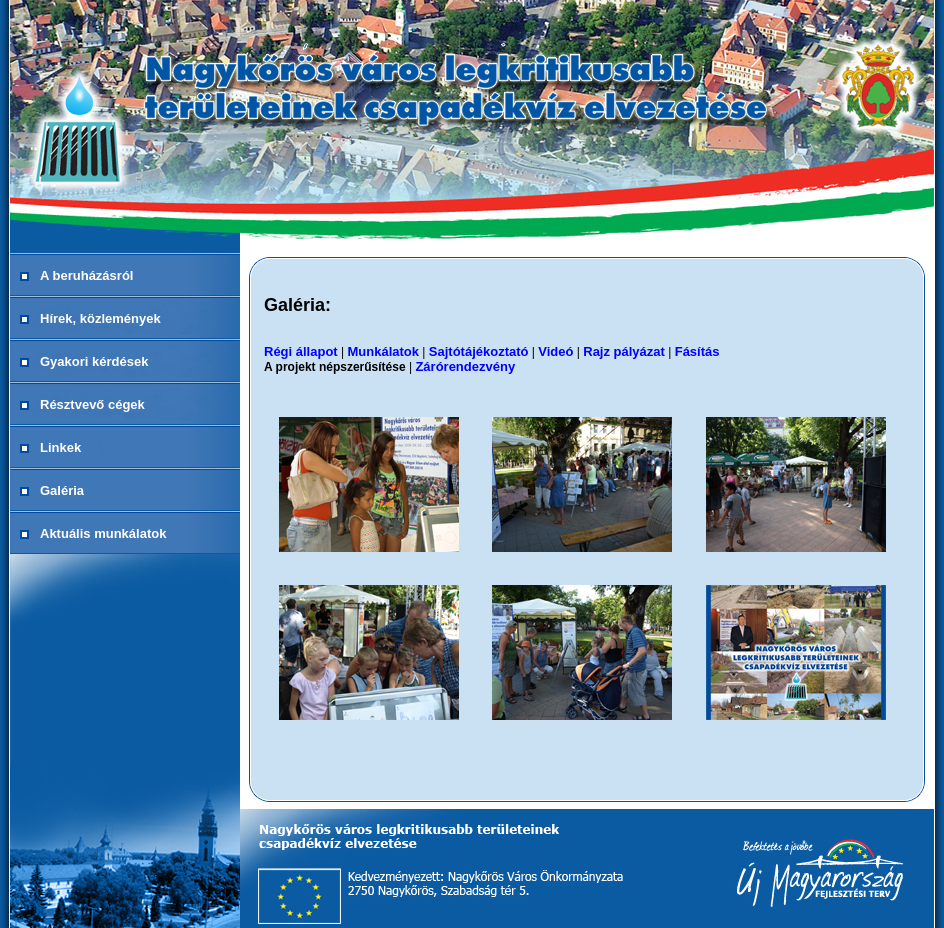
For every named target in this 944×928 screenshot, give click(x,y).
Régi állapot (301, 351)
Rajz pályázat (624, 351)
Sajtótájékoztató (479, 351)
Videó (555, 351)
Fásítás (697, 351)
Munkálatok (383, 351)
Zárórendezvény (465, 366)
